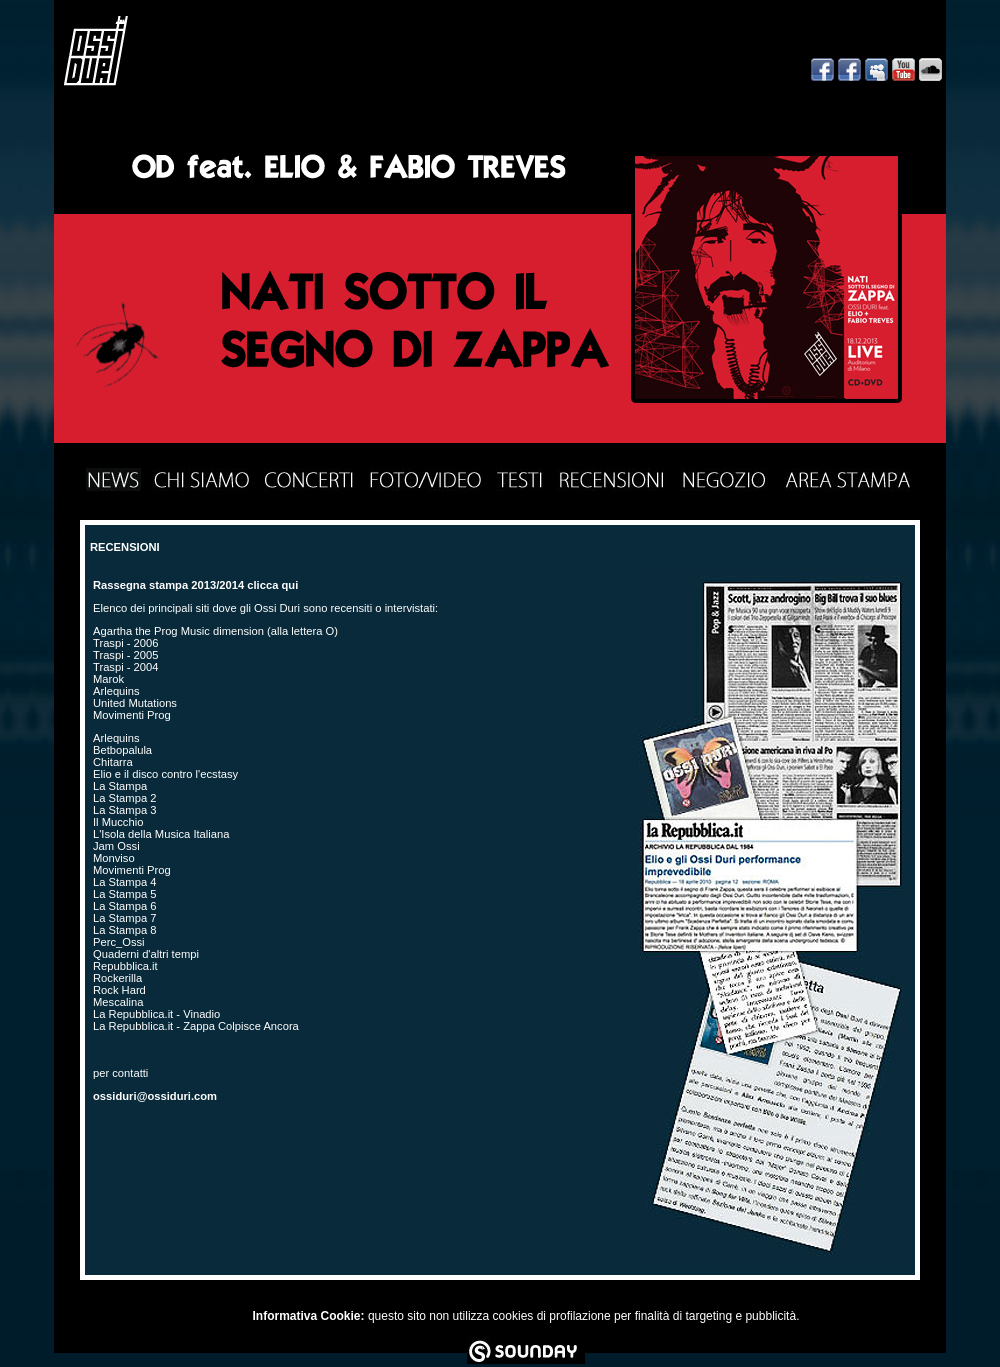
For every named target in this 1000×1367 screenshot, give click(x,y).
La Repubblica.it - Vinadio (156, 1014)
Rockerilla (117, 978)
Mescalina (118, 1002)
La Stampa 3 (124, 810)
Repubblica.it (125, 966)
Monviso (114, 858)
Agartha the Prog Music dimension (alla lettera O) (215, 631)
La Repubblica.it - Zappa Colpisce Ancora (196, 1026)
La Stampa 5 (124, 894)
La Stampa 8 (124, 930)
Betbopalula (122, 750)
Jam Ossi (116, 846)
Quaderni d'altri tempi (146, 954)
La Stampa (120, 786)
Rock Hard (119, 990)
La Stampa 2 (124, 798)
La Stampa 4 (124, 882)
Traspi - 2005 (126, 655)
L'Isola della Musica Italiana (161, 834)
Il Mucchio (118, 822)
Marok (108, 679)
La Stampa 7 (124, 918)
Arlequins (116, 691)
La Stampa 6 (124, 906)
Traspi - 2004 (126, 667)
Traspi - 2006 (126, 643)
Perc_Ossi (119, 942)
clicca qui (272, 585)
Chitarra (113, 762)
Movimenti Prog (132, 715)
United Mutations (135, 703)
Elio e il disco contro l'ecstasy (165, 774)
